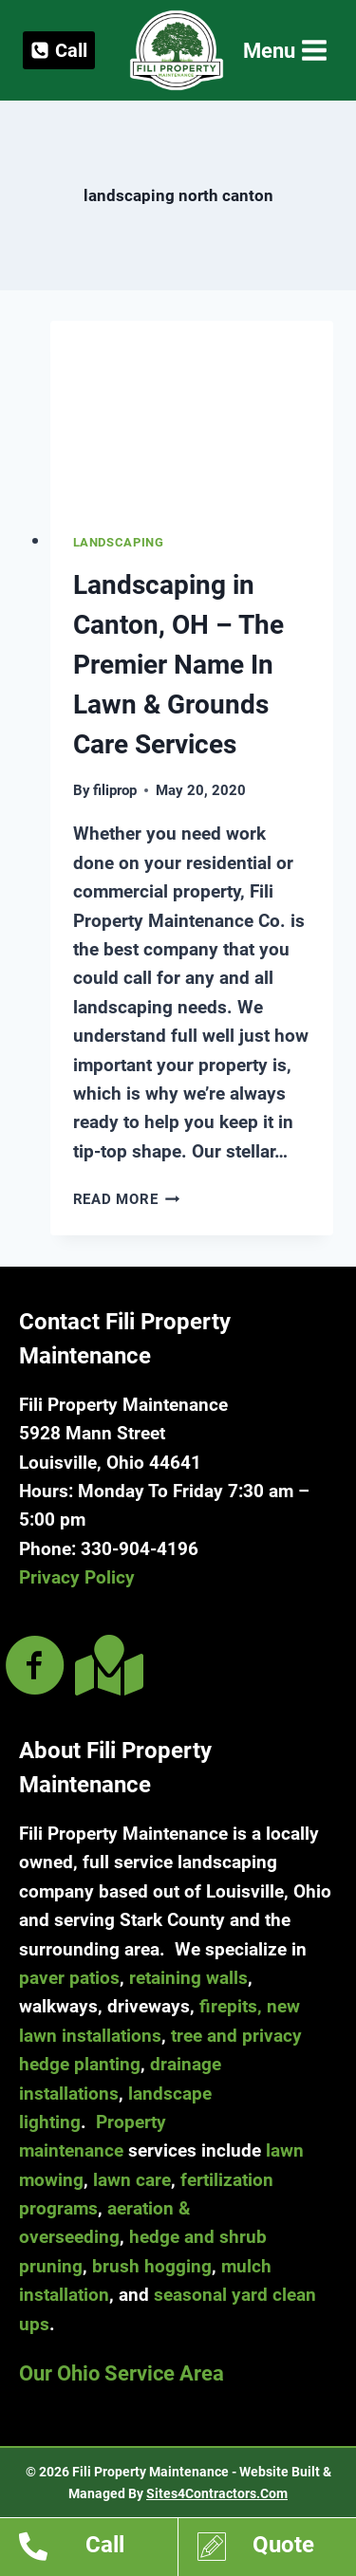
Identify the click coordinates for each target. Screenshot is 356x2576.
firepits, (230, 2006)
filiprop (115, 790)
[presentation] (192, 415)
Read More (126, 1199)
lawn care (132, 2180)
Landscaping (118, 542)
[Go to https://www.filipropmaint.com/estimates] (277, 2549)
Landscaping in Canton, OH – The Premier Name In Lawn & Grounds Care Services (178, 664)
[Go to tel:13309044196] (98, 2549)
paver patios (69, 1978)
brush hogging (152, 2266)
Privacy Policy (77, 1577)
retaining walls (188, 1978)
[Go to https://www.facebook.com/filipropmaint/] (35, 1667)
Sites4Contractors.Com (217, 2493)
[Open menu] (283, 50)
